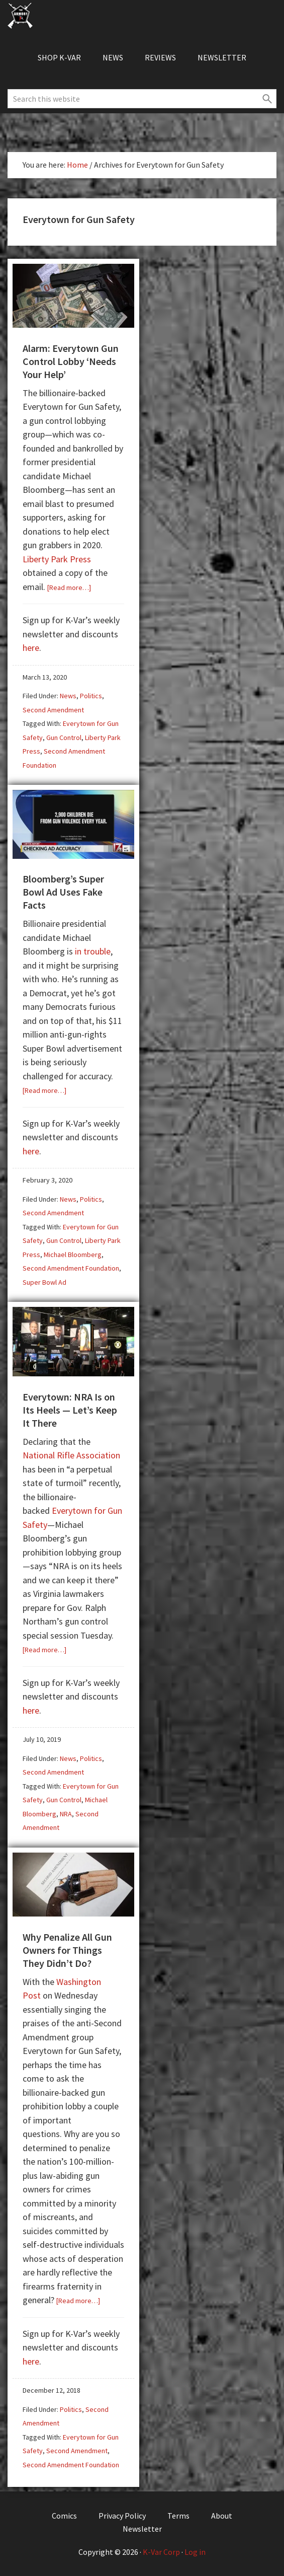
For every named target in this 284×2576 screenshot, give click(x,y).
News (68, 695)
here (31, 647)
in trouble (93, 951)
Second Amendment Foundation (71, 1268)
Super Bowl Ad (44, 1282)
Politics (91, 695)
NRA (66, 1813)
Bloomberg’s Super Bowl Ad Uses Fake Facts (63, 891)
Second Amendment (53, 709)
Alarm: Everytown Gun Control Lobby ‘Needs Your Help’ (71, 361)
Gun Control (63, 737)
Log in (195, 2552)
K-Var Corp (161, 2552)
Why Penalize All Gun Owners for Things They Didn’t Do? (67, 1950)
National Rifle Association (71, 1455)
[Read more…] (69, 587)
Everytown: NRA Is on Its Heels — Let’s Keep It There (70, 1409)
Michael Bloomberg (73, 1254)
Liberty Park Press (57, 559)
